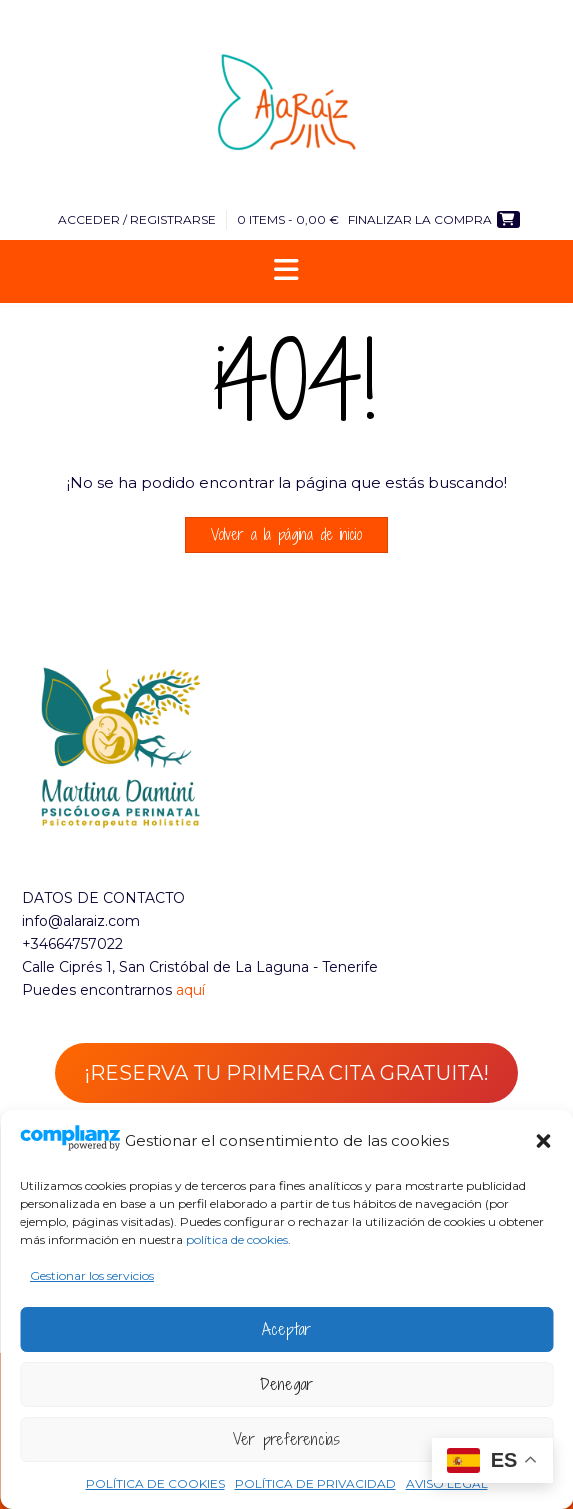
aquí (190, 990)
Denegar (286, 1384)
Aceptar (286, 1329)
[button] (543, 1141)
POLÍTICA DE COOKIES (155, 1483)
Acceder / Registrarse (137, 219)
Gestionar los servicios (92, 1275)
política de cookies (237, 1239)
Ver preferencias (286, 1439)
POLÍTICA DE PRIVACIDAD (315, 1483)
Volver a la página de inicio (286, 534)
